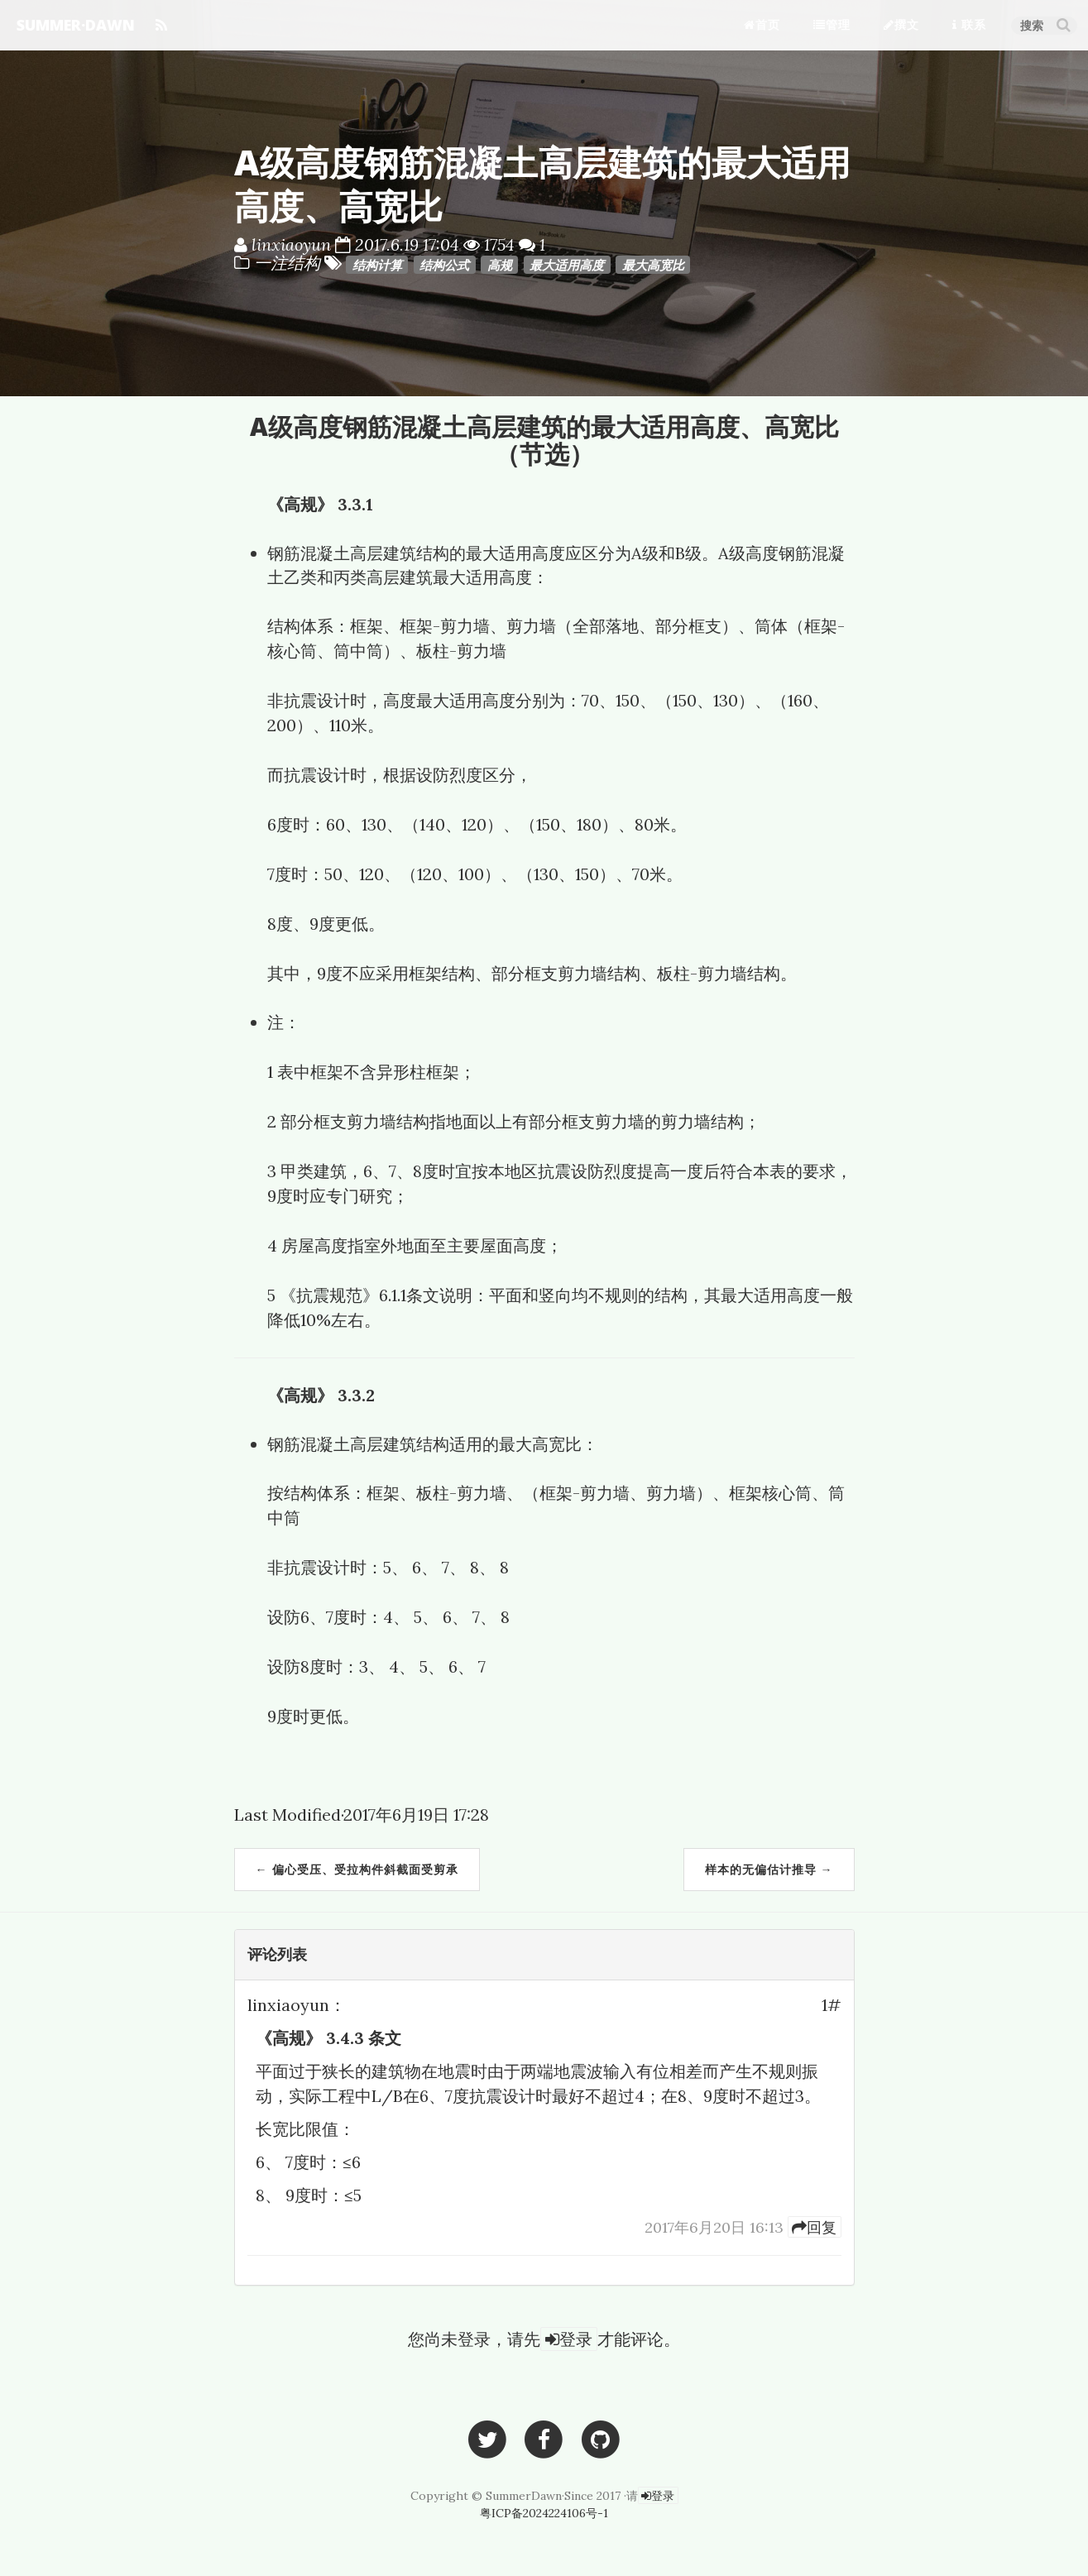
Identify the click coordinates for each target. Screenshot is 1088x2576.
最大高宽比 (653, 264)
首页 (762, 24)
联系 (969, 24)
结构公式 (444, 264)
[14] (814, 2227)
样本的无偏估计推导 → (769, 1869)
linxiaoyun (291, 244)
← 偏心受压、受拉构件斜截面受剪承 (357, 1869)
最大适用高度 (567, 264)
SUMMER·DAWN (76, 25)
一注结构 (289, 262)
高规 (499, 264)
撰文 (901, 24)
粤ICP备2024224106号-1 (544, 2513)
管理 (832, 24)
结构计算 (377, 264)
